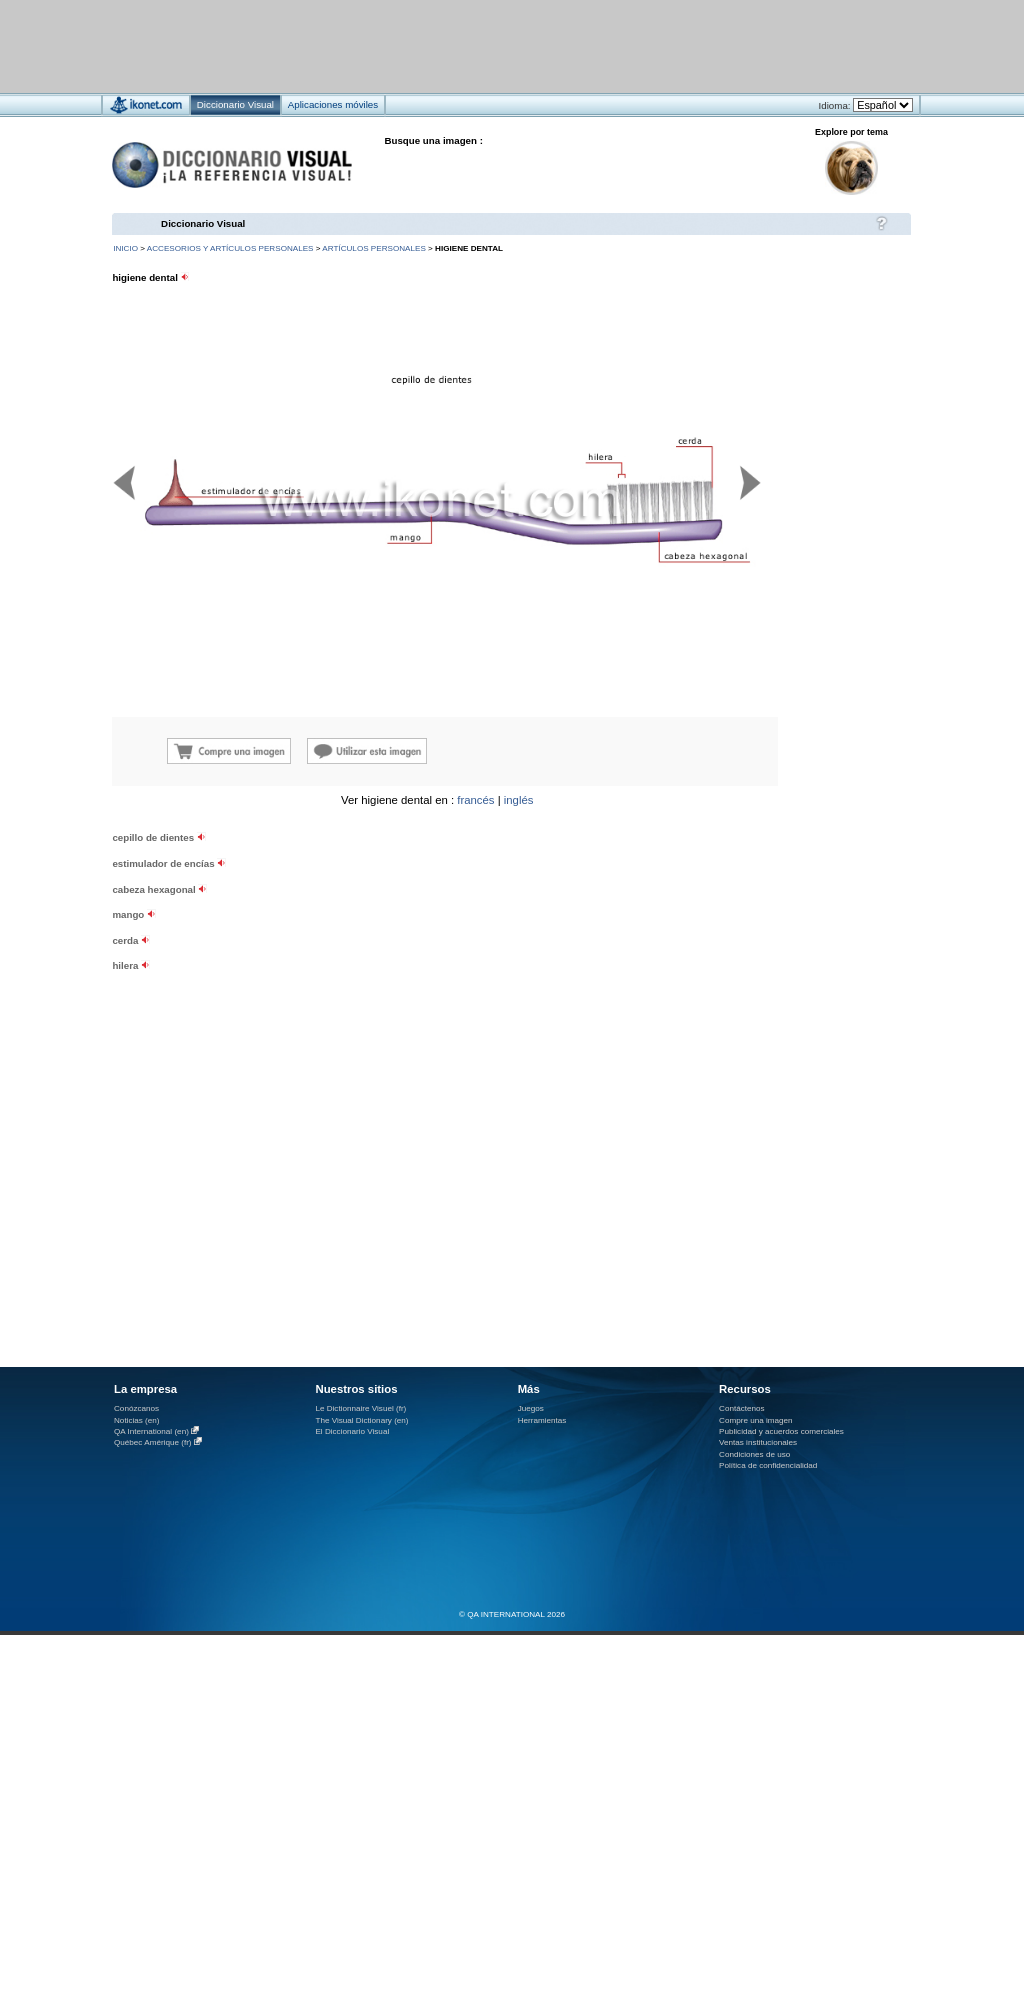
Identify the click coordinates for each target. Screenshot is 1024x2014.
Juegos (531, 1408)
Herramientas (542, 1420)
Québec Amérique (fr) (153, 1442)
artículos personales (374, 248)
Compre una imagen (755, 1420)
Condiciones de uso (754, 1454)
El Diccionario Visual (352, 1431)
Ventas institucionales (758, 1442)
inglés (519, 800)
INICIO (125, 248)
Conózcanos (136, 1408)
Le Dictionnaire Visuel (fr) (360, 1408)
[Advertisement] (248, 970)
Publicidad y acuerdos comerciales (781, 1431)
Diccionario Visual (203, 223)
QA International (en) (151, 1431)
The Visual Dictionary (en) (361, 1420)
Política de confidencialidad (768, 1465)
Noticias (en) (137, 1420)
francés (475, 800)
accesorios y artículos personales (230, 248)
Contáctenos (742, 1408)
